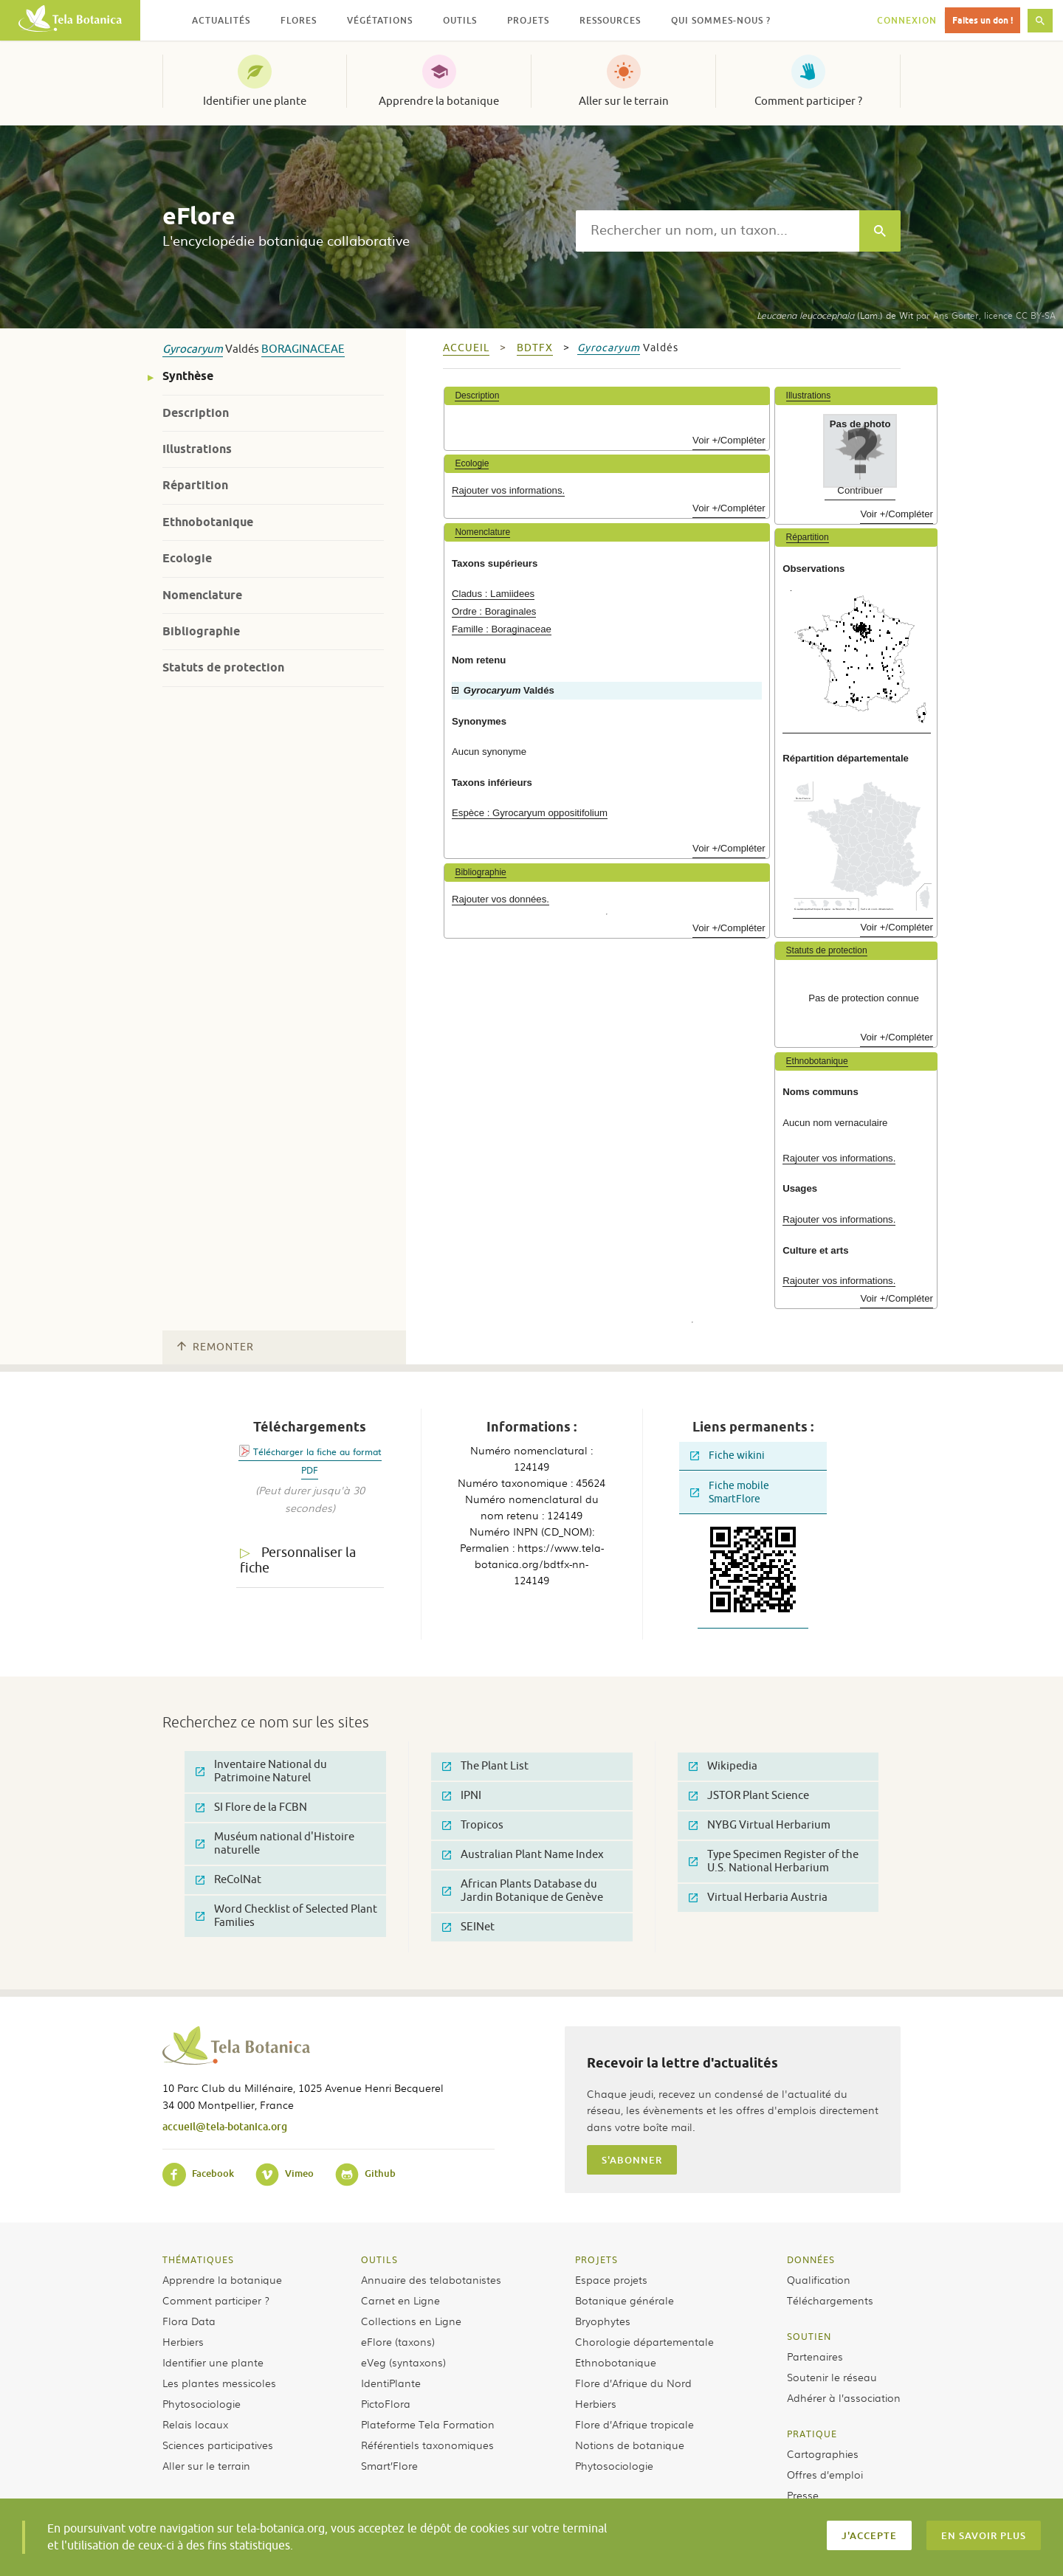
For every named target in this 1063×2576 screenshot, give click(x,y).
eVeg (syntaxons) (403, 2362)
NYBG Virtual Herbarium (759, 1825)
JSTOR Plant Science (749, 1796)
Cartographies (823, 2453)
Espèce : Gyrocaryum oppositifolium (530, 812)
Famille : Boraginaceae (501, 629)
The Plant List (485, 1766)
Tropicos (472, 1825)
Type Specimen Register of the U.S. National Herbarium (774, 1861)
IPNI (461, 1796)
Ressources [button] (610, 20)
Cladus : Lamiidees (493, 593)
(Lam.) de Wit (835, 315)
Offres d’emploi (825, 2474)
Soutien (809, 2336)
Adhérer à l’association (844, 2397)
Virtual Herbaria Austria (758, 1897)
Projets (596, 2259)
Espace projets (611, 2279)
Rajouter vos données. (500, 899)
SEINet (468, 1927)
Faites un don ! (982, 20)
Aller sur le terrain (624, 101)
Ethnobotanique (207, 522)
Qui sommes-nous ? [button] (721, 20)
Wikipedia (723, 1766)
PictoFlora (385, 2403)
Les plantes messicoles (219, 2382)
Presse (803, 2494)
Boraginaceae (303, 349)
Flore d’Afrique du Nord (633, 2382)
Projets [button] (528, 20)
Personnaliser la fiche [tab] (298, 1560)
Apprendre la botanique (439, 101)
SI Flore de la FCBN (251, 1807)
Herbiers (183, 2341)
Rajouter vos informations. (508, 490)
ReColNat (228, 1880)
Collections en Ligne (411, 2320)
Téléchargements (830, 2300)
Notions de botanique (629, 2444)
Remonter (215, 1347)
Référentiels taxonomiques (427, 2444)
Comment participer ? (808, 101)
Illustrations (197, 449)
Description (195, 413)
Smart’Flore (389, 2465)
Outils (379, 2259)
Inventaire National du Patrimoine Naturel (261, 1771)
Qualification (818, 2279)
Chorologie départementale (644, 2341)
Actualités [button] (221, 20)
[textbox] (717, 231)
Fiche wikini (727, 1455)
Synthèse (187, 376)
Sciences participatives (217, 2444)
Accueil (466, 348)
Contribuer (860, 490)
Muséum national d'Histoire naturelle (275, 1843)
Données (811, 2259)
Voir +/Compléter (729, 440)
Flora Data (189, 2320)
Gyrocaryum (192, 349)
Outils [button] (460, 20)
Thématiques (198, 2259)
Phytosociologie (201, 2403)
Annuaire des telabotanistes (431, 2279)
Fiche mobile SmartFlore (729, 1492)
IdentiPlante (391, 2382)
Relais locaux (195, 2424)
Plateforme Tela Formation (428, 2424)
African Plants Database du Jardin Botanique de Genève (522, 1891)
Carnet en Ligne (400, 2300)
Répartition (195, 485)
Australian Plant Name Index (523, 1855)
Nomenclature (202, 595)
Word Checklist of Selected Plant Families (286, 1916)
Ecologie (187, 558)
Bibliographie (201, 631)
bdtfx (535, 348)
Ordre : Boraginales (494, 611)
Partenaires (815, 2356)
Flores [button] (299, 20)
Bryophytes (602, 2320)
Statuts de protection (223, 667)
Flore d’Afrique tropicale (634, 2424)
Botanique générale (624, 2300)
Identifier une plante (254, 101)
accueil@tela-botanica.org (224, 2126)
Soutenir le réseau (832, 2376)
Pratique (812, 2433)
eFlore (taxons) (398, 2341)
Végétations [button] (380, 20)
